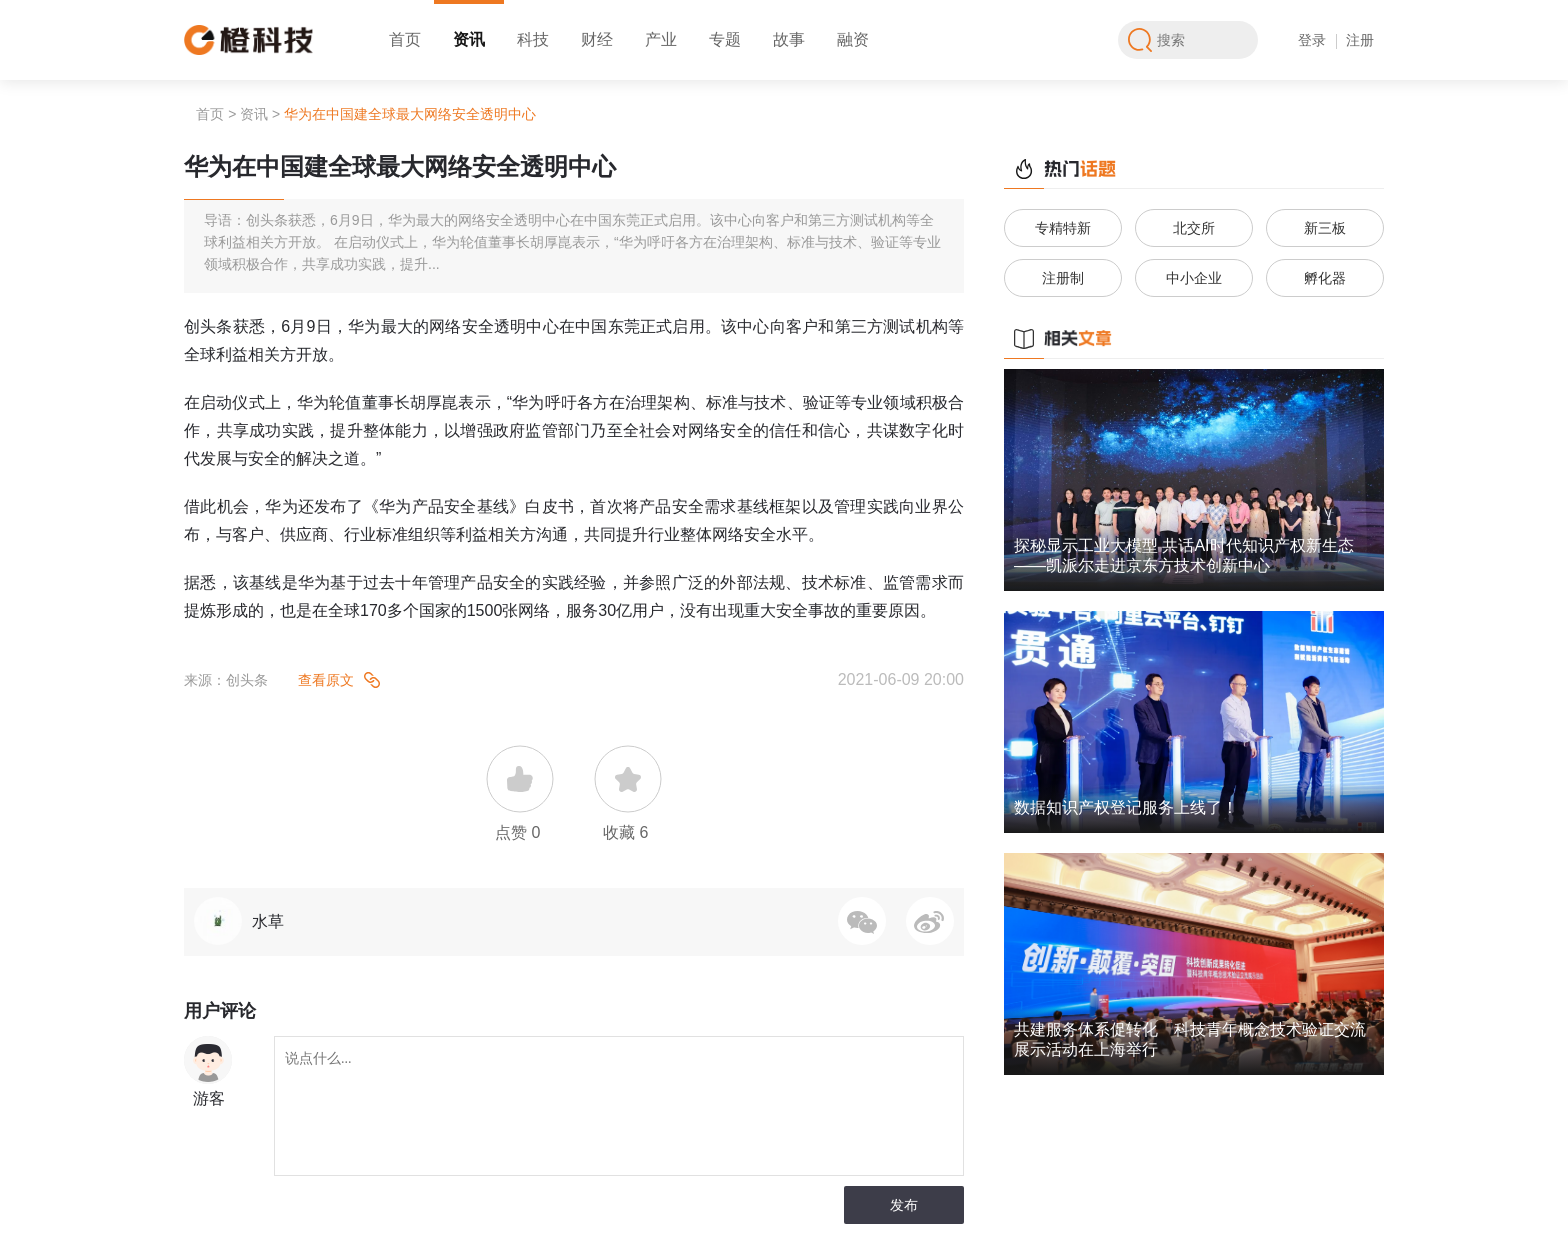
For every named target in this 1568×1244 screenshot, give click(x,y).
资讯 (469, 39)
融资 (853, 39)
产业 (661, 39)
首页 (405, 39)
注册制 (1063, 278)
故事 (789, 39)
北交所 (1194, 228)
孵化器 (1325, 278)
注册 (1360, 40)
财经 (597, 39)
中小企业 (1194, 278)
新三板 (1325, 228)
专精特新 (1063, 228)
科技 (533, 39)
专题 (725, 39)
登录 (1312, 40)
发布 (904, 1205)
